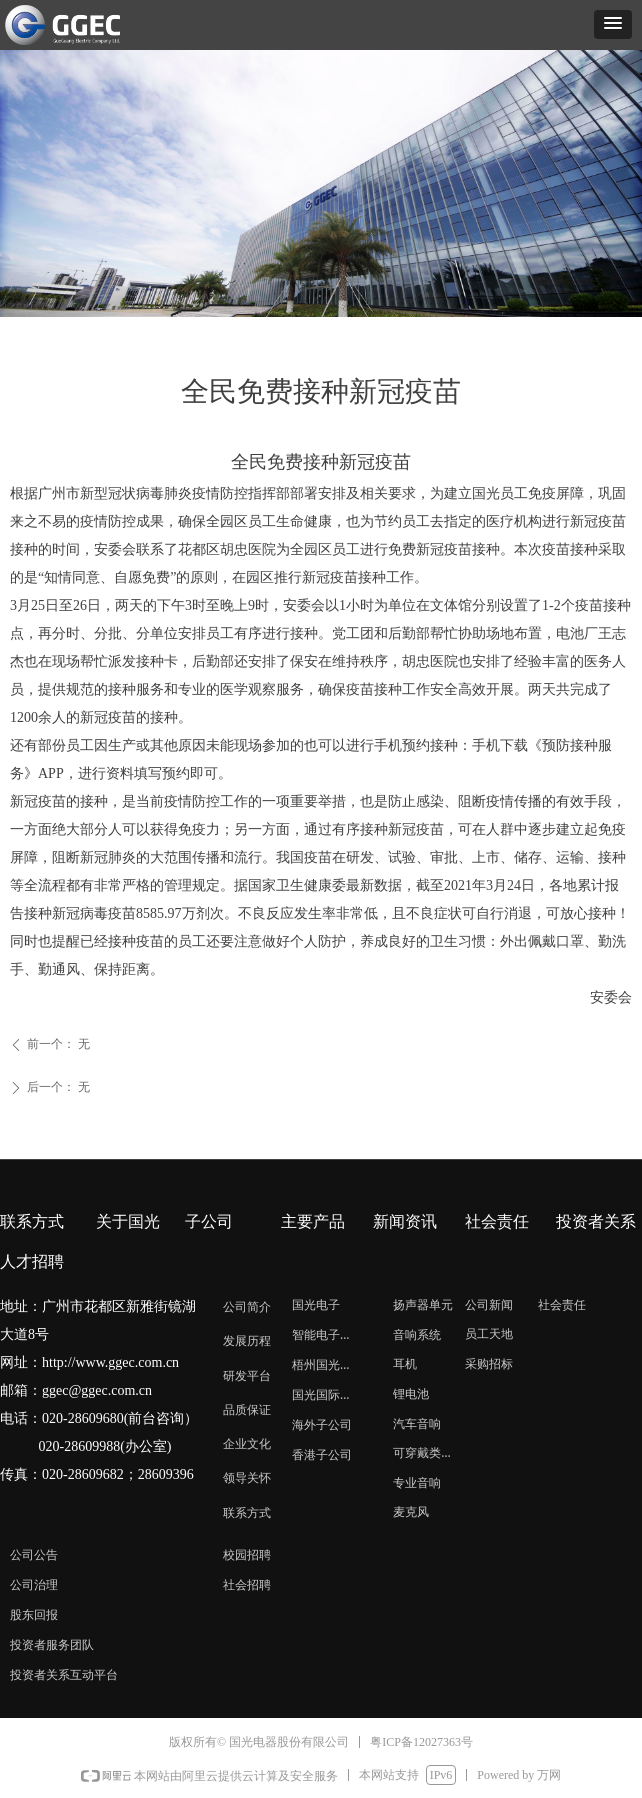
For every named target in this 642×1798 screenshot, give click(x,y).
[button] (613, 24)
